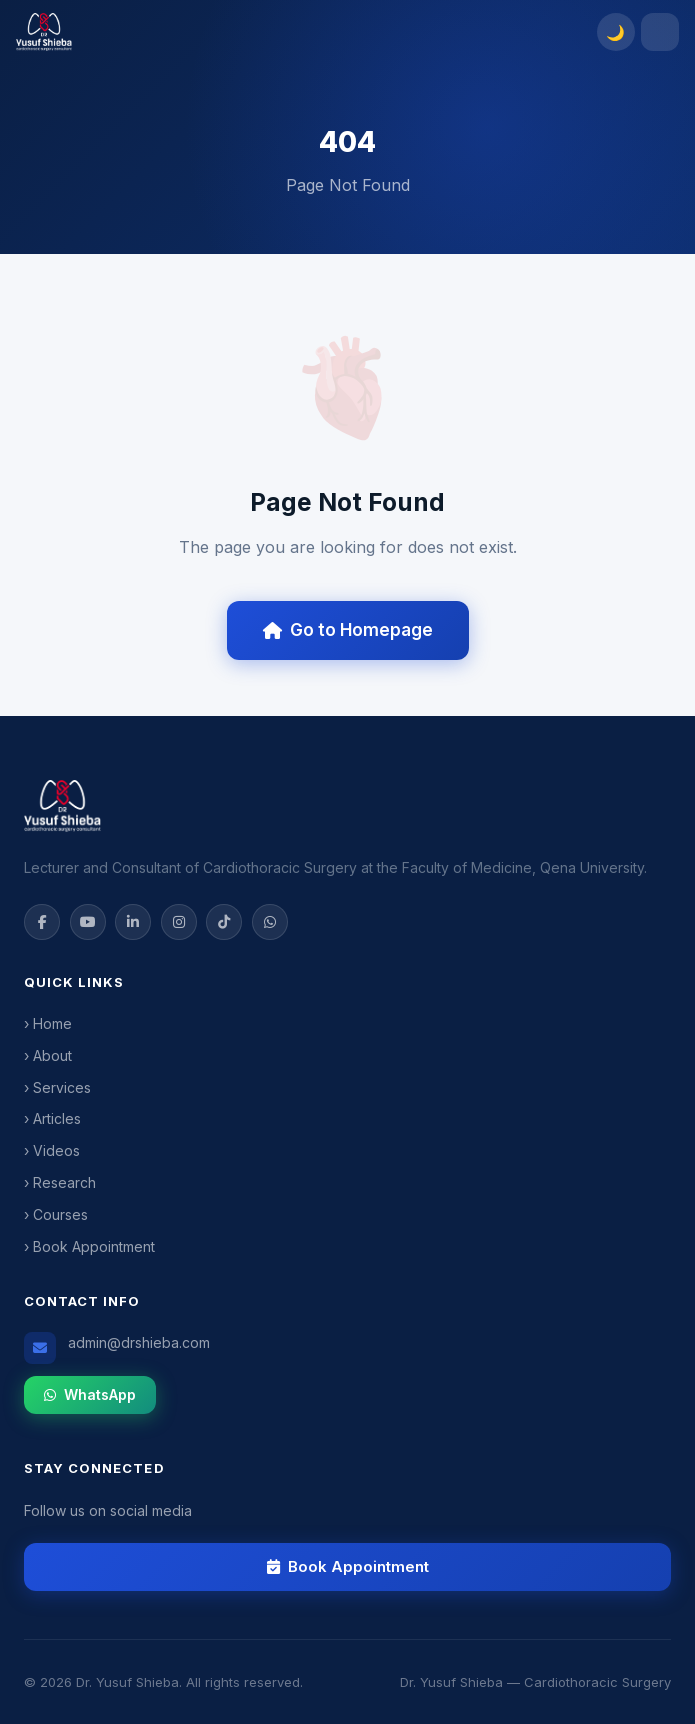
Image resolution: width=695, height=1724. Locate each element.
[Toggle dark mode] (616, 32)
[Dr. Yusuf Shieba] (300, 32)
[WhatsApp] (270, 922)
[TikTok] (224, 922)
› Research (60, 1182)
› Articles (52, 1118)
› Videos (52, 1150)
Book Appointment (348, 1566)
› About (48, 1055)
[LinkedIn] (133, 922)
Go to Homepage (348, 630)
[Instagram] (179, 922)
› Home (48, 1023)
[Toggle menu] (660, 32)
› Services (57, 1087)
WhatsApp (90, 1394)
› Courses (56, 1214)
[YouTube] (88, 922)
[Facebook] (42, 922)
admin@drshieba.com (139, 1342)
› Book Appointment (89, 1246)
